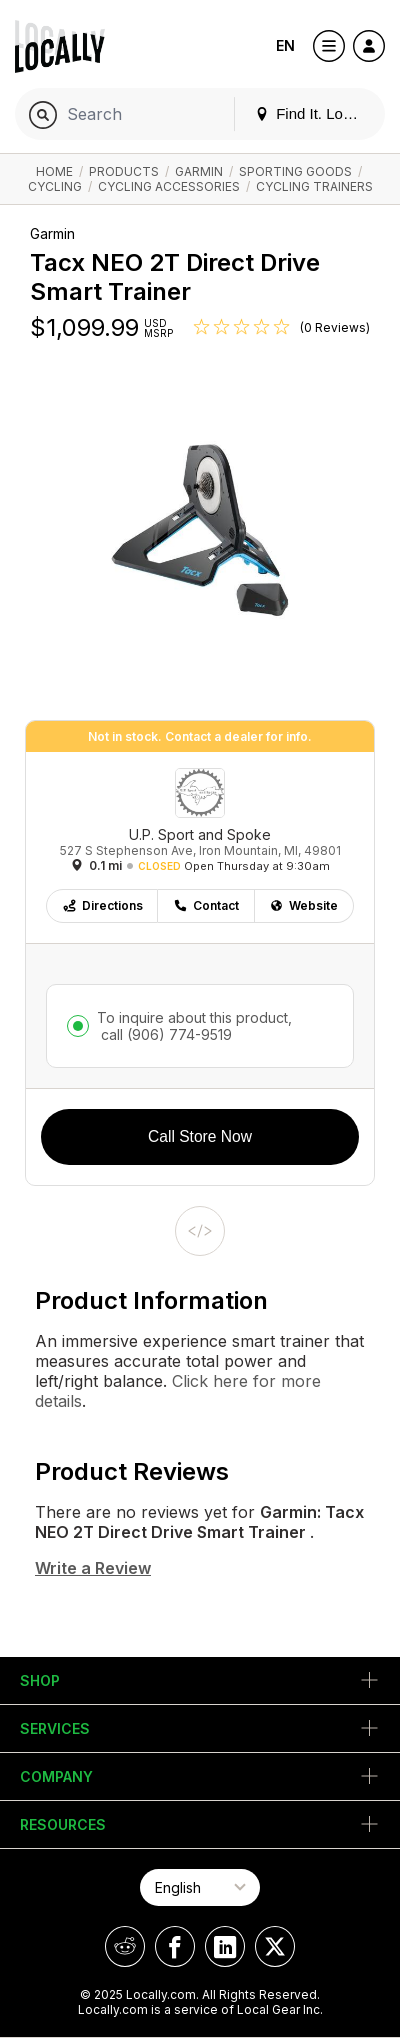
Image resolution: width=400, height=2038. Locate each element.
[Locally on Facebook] (175, 1946)
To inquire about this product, (194, 1026)
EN (285, 45)
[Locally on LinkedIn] (225, 1946)
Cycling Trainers (314, 186)
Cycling (55, 186)
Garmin (199, 171)
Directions (102, 905)
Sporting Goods (295, 171)
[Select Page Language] (200, 1887)
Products (124, 171)
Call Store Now (200, 1136)
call (164, 1034)
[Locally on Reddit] (125, 1946)
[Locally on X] (275, 1946)
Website (303, 905)
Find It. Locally (314, 113)
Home (54, 171)
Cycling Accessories (169, 186)
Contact (206, 905)
